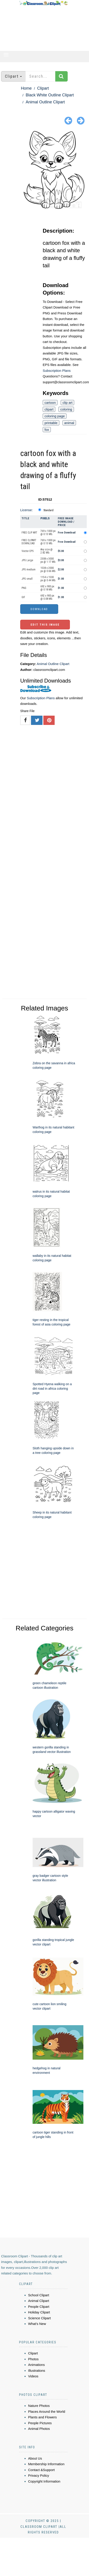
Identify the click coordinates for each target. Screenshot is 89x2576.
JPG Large (27, 560)
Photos (33, 2359)
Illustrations (36, 2370)
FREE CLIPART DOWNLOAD (29, 542)
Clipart (43, 88)
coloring (66, 409)
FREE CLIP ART (29, 532)
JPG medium (29, 569)
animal (69, 423)
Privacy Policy (38, 2475)
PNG (24, 588)
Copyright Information (44, 2481)
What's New (37, 2324)
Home (26, 88)
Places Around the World (46, 2411)
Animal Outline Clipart (45, 102)
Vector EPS (27, 551)
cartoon (50, 402)
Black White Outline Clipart (50, 95)
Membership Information (46, 2464)
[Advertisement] (43, 28)
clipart (48, 409)
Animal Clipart (38, 2301)
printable (51, 423)
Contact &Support (41, 2470)
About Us (35, 2458)
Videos (33, 2376)
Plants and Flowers (42, 2417)
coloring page (54, 416)
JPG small (27, 578)
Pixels (45, 518)
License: (26, 510)
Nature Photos (39, 2406)
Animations (36, 2365)
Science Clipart (39, 2318)
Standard (48, 510)
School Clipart (38, 2295)
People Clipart (38, 2306)
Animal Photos (39, 2429)
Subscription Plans (57, 370)
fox (46, 429)
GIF (23, 597)
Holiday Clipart (39, 2312)
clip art (67, 402)
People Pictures (40, 2423)
